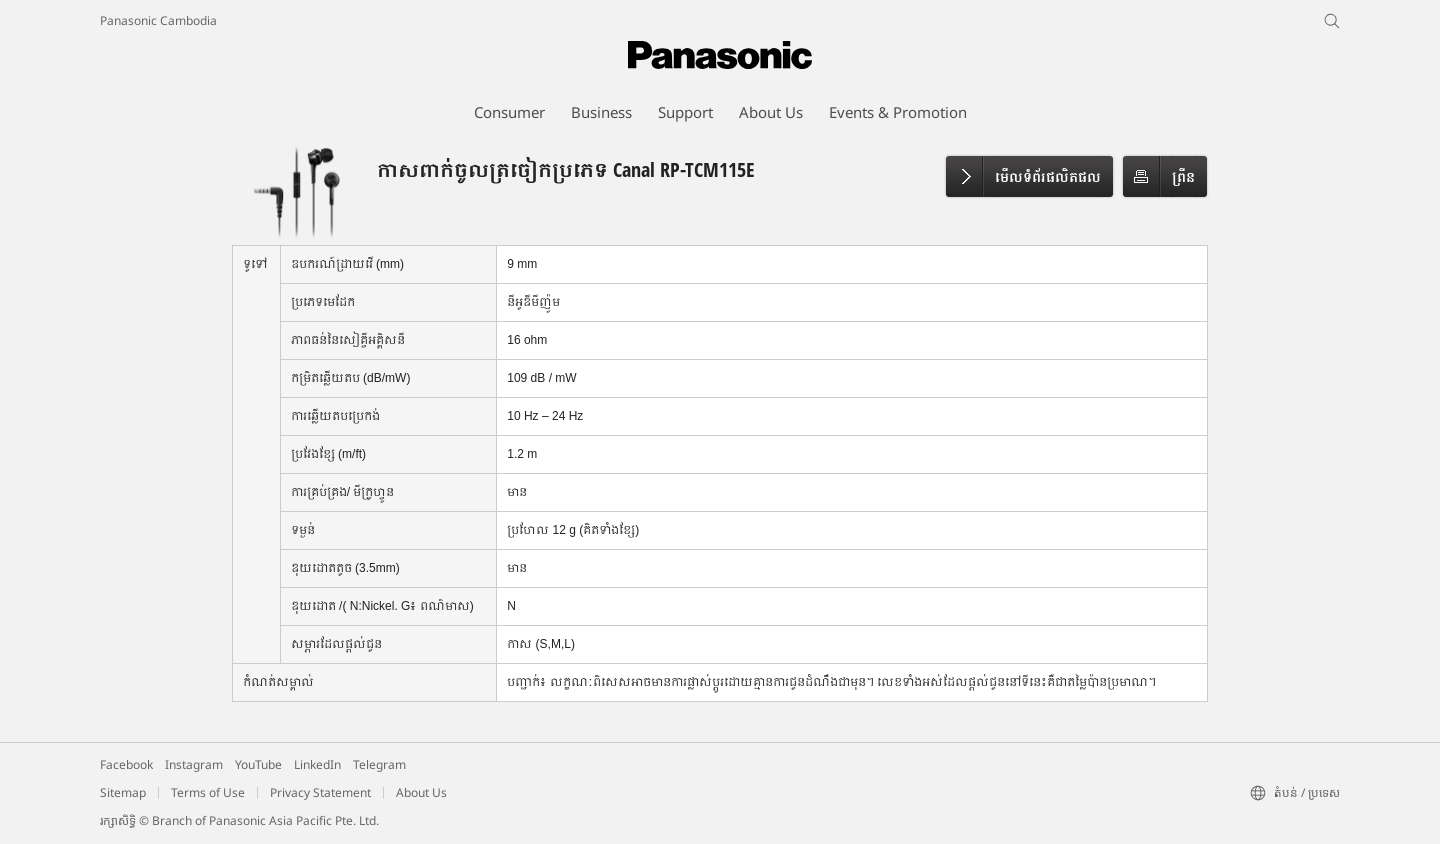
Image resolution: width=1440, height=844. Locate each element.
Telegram (379, 764)
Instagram (194, 764)
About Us (421, 792)
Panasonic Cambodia (158, 20)
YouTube (258, 764)
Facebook (126, 764)
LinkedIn (317, 764)
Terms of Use (208, 792)
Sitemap (123, 792)
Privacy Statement (320, 792)
